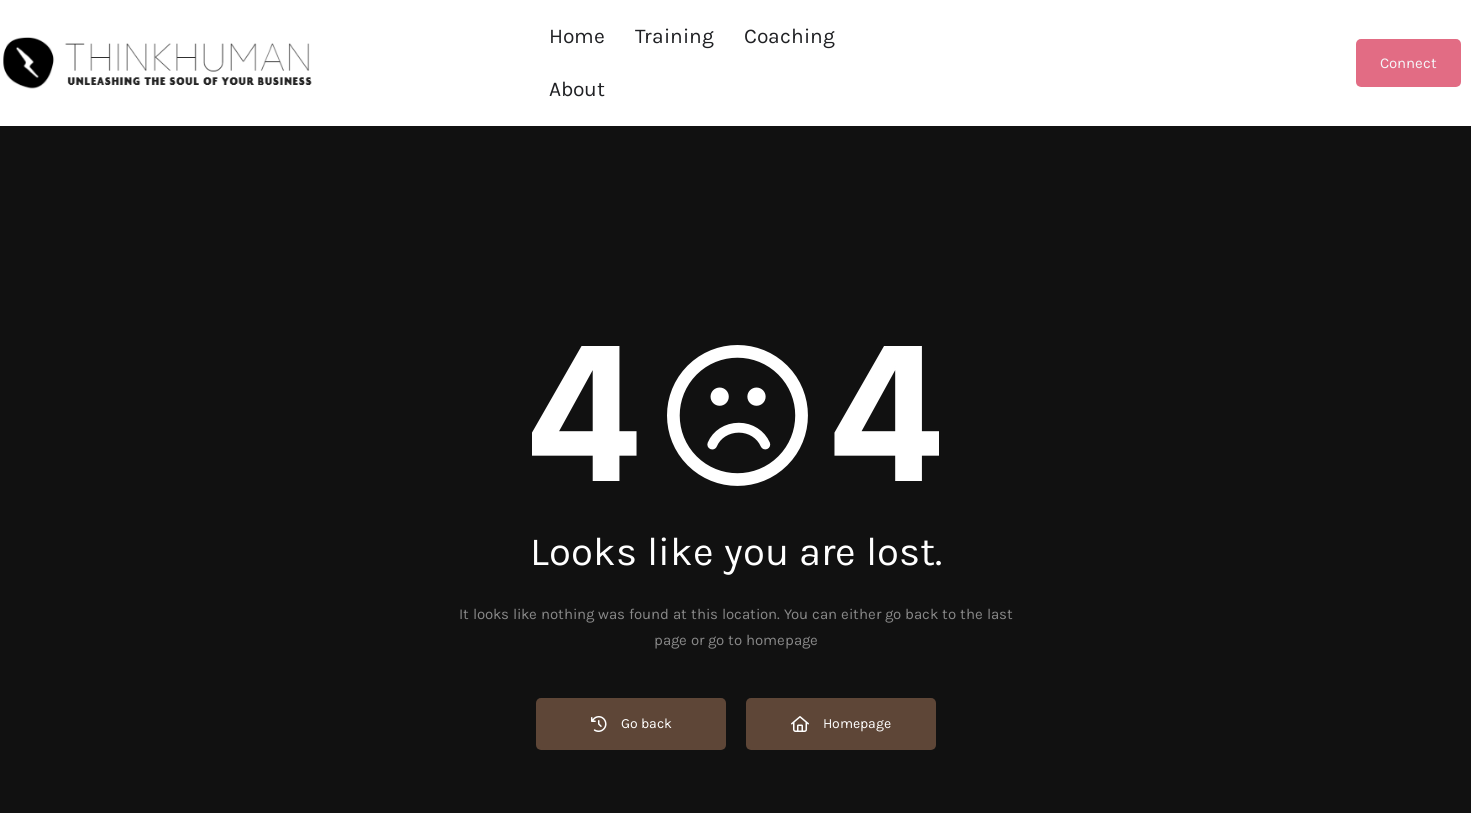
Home (577, 36)
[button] (789, 36)
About (893, 36)
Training (674, 36)
